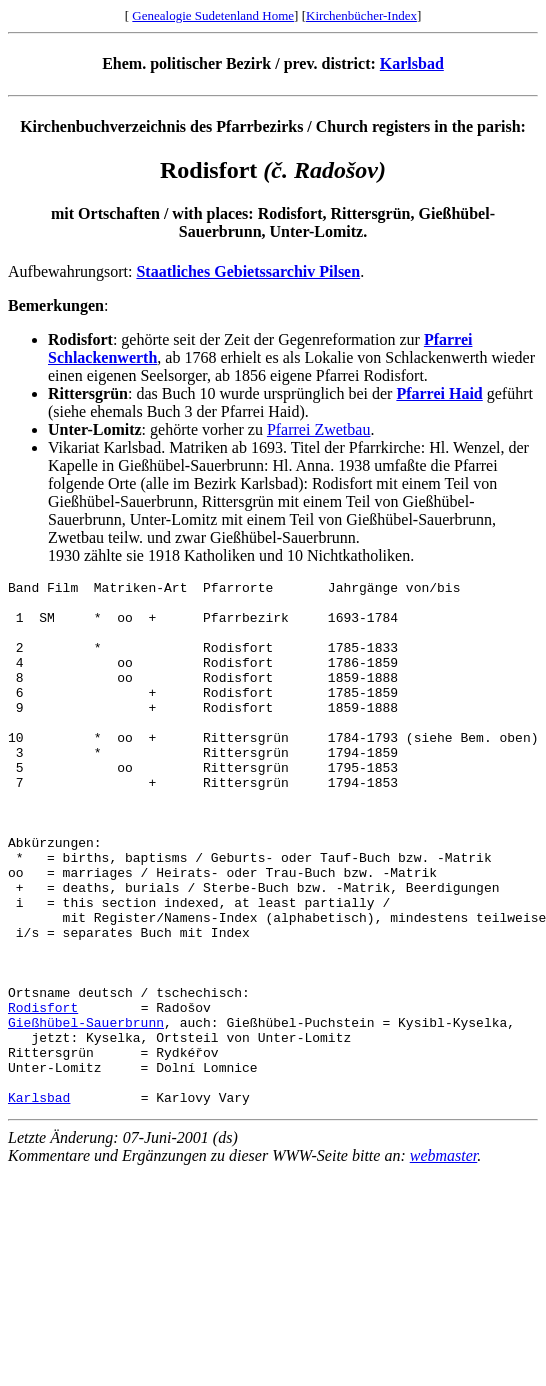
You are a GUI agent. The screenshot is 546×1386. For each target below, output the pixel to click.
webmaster (444, 1260)
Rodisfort (43, 1094)
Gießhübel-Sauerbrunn (86, 1112)
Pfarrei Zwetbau (319, 429)
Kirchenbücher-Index (361, 15)
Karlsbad (412, 63)
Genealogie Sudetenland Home (213, 15)
